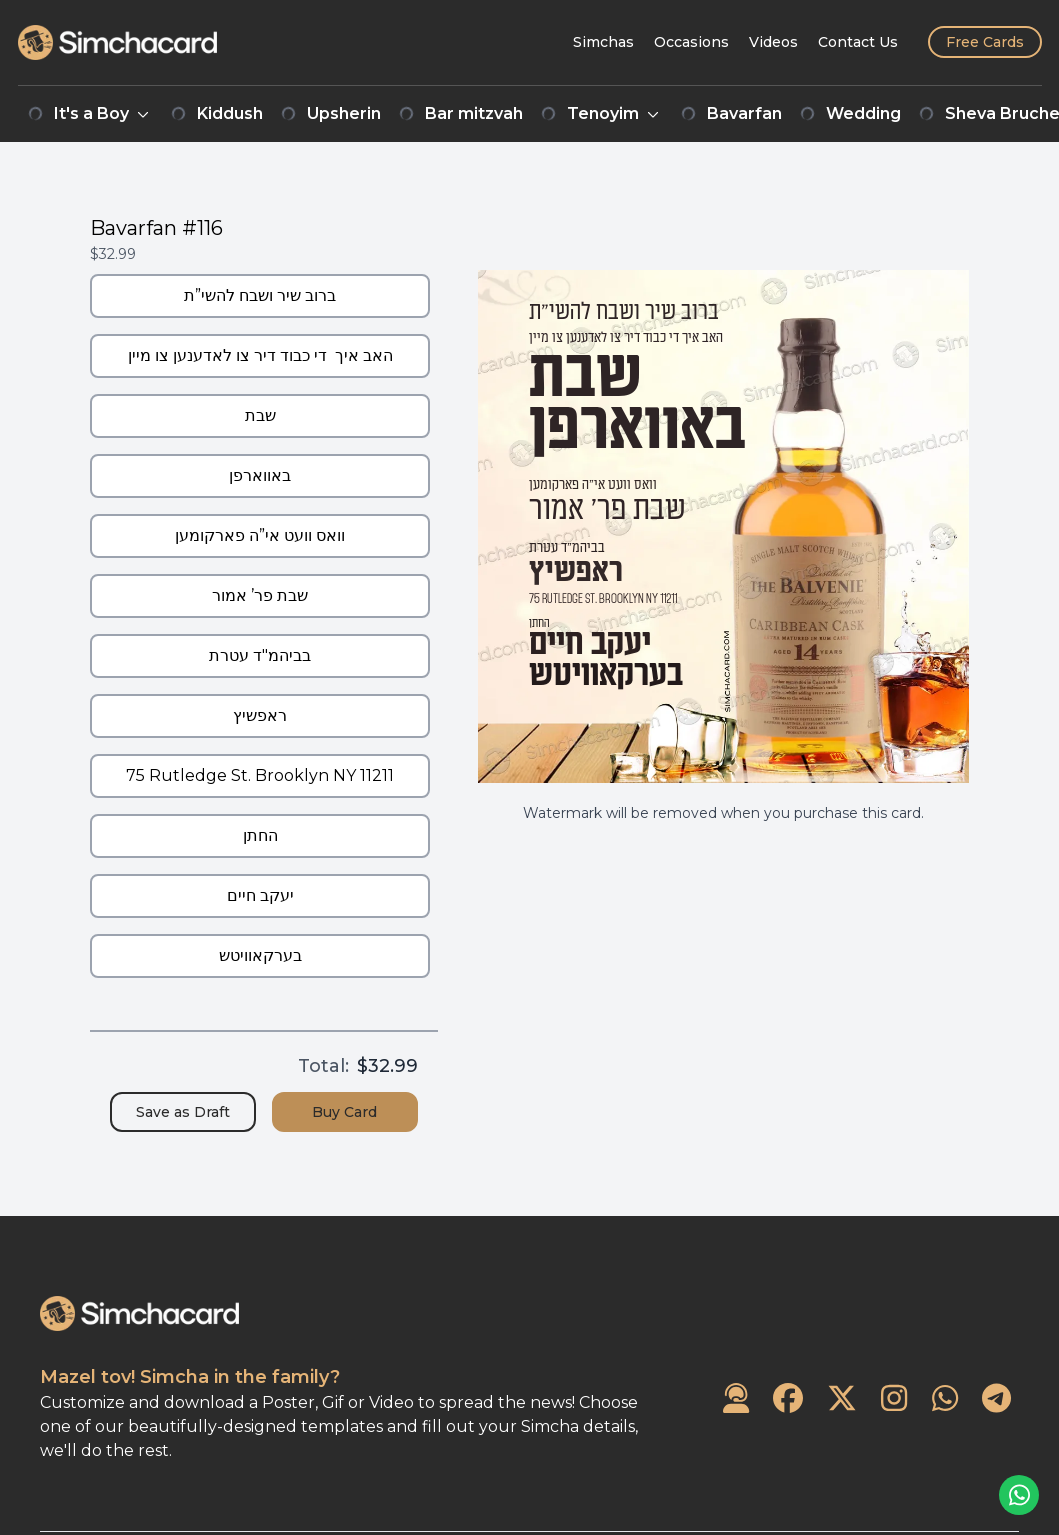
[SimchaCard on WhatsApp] (945, 1399)
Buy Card (344, 1112)
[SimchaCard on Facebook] (788, 1399)
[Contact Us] (858, 42)
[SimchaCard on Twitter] (842, 1399)
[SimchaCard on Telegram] (996, 1399)
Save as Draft (183, 1112)
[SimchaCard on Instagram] (894, 1399)
